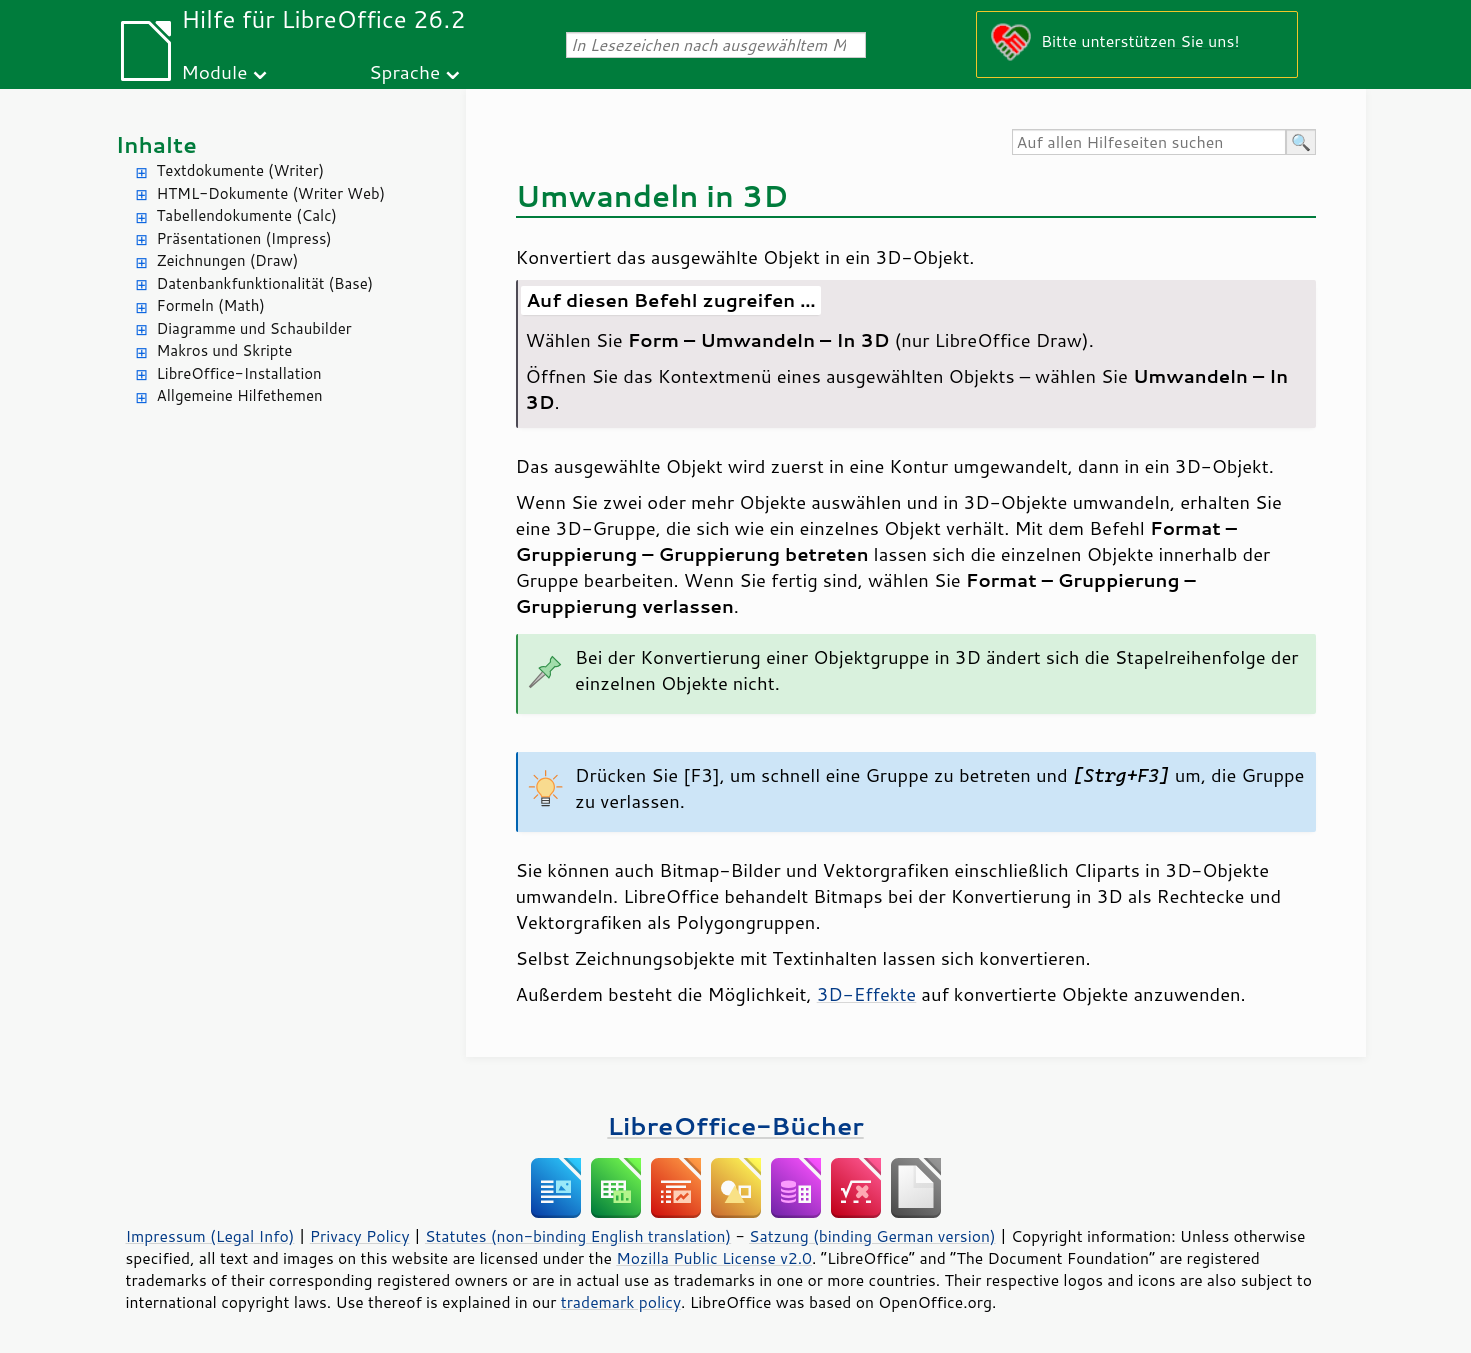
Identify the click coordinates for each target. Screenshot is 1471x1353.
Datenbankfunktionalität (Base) (265, 283)
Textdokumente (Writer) (241, 170)
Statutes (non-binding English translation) (578, 1236)
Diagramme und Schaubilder (254, 328)
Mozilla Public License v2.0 (714, 1258)
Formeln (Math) (211, 305)
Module (214, 71)
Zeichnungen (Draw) (228, 260)
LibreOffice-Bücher (735, 1125)
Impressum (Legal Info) (210, 1236)
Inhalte (156, 144)
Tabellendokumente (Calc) (247, 215)
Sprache (404, 71)
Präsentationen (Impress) (244, 238)
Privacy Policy (360, 1236)
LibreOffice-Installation (239, 373)
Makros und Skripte (225, 350)
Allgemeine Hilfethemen (240, 395)
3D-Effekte (867, 994)
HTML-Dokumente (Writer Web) (271, 193)
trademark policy (621, 1302)
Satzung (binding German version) (872, 1236)
